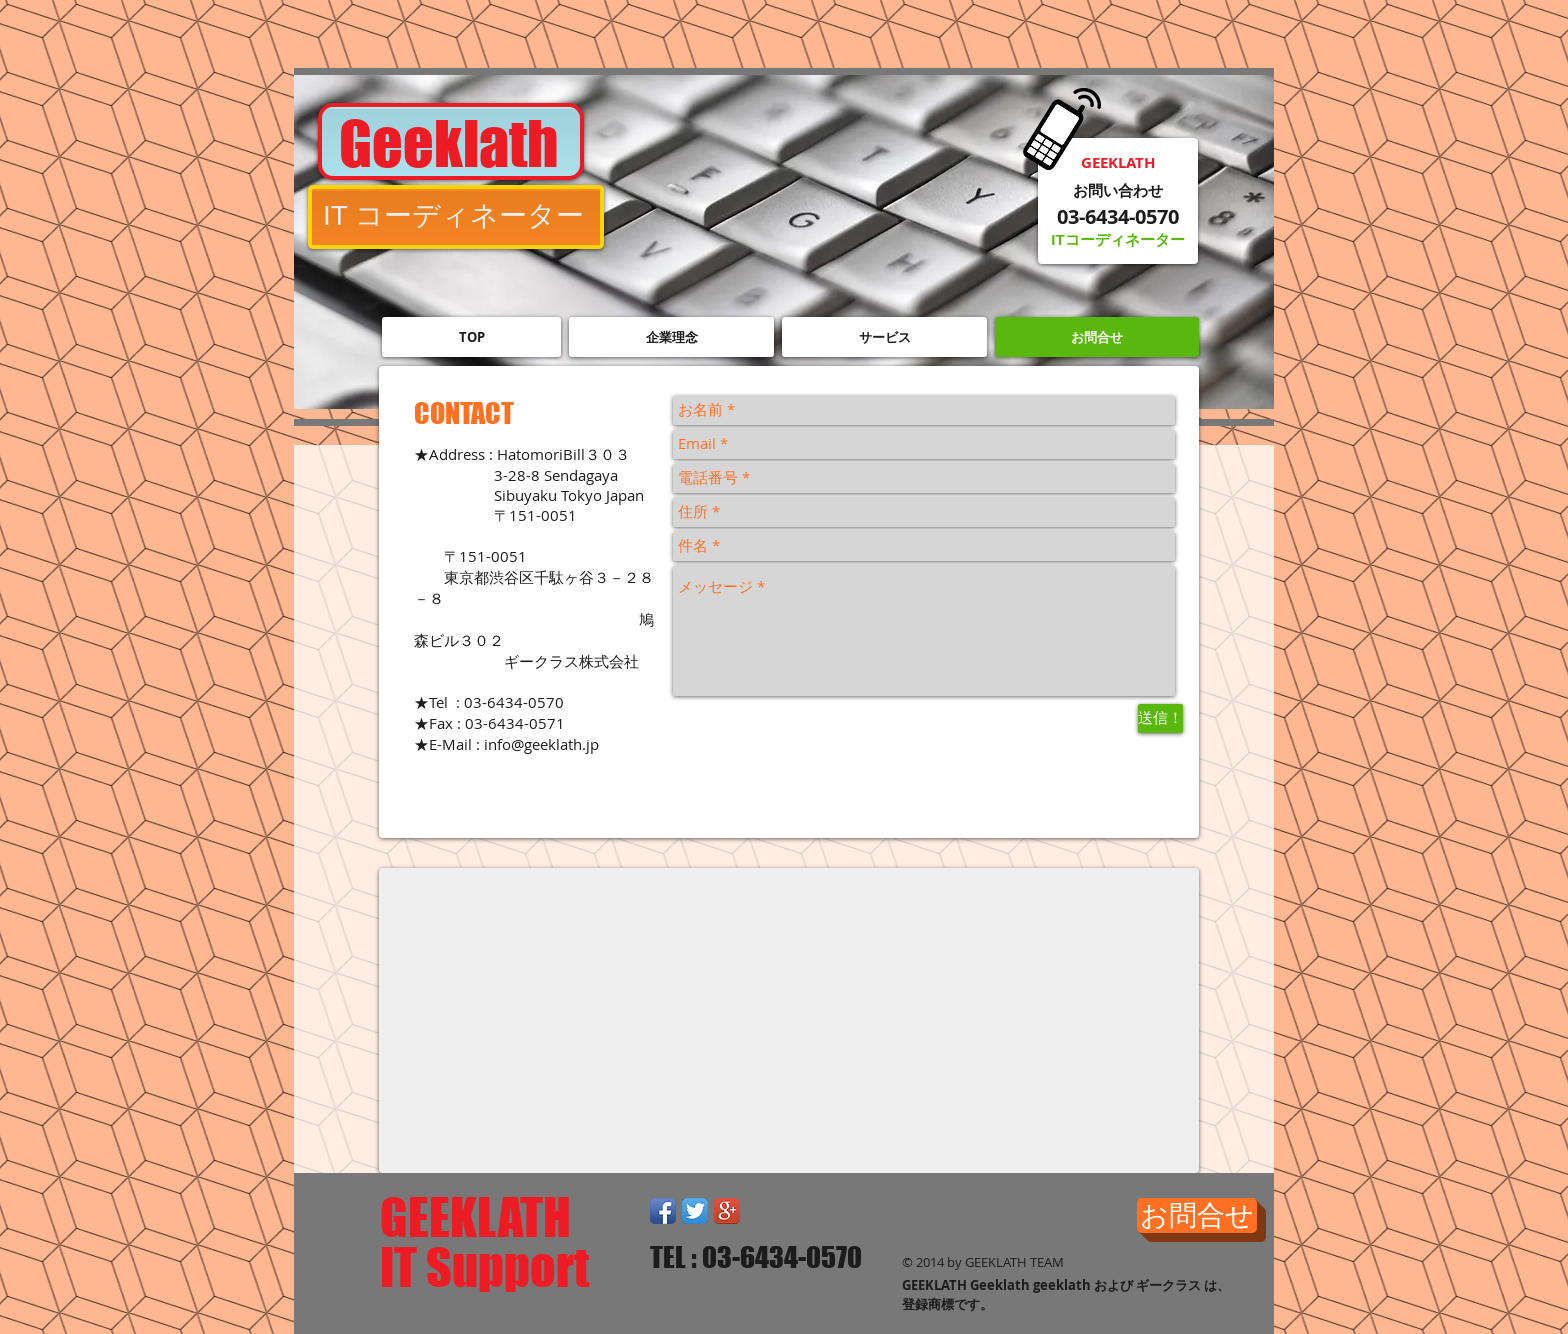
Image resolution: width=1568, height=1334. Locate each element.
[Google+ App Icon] (727, 1211)
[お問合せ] (1197, 1215)
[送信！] (1160, 718)
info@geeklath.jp (541, 744)
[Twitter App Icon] (695, 1211)
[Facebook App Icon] (663, 1211)
